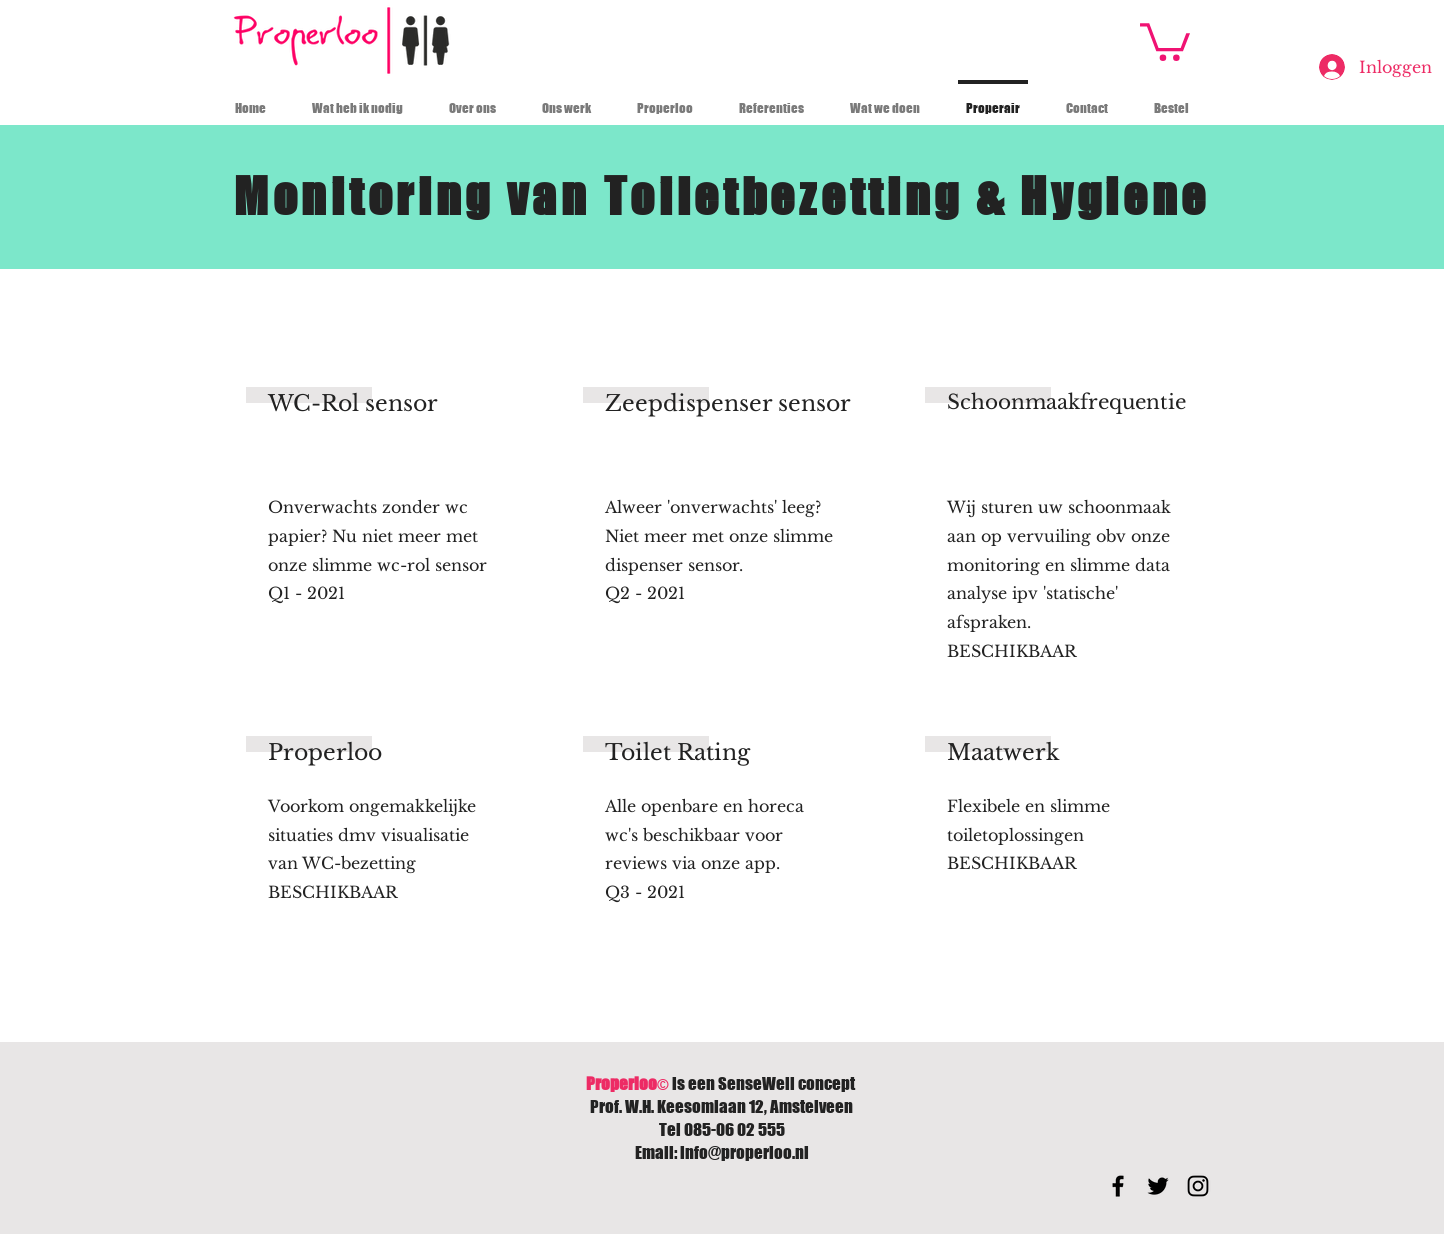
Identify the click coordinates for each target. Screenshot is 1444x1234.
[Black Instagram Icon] (1198, 1186)
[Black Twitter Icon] (1158, 1186)
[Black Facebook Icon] (1118, 1186)
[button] (1165, 40)
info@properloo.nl (744, 1152)
